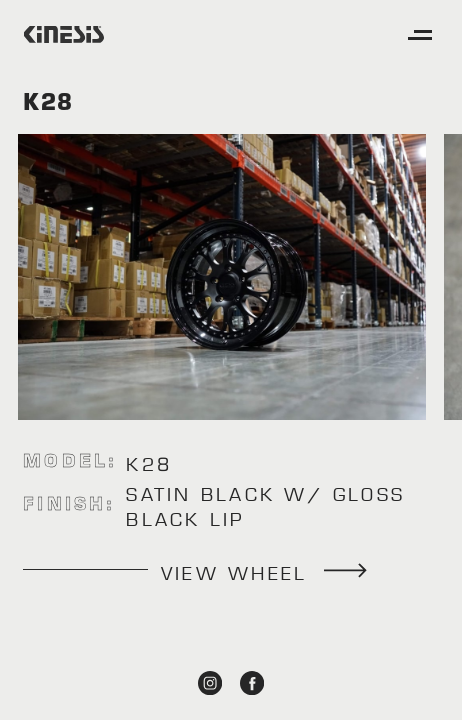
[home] (64, 34)
